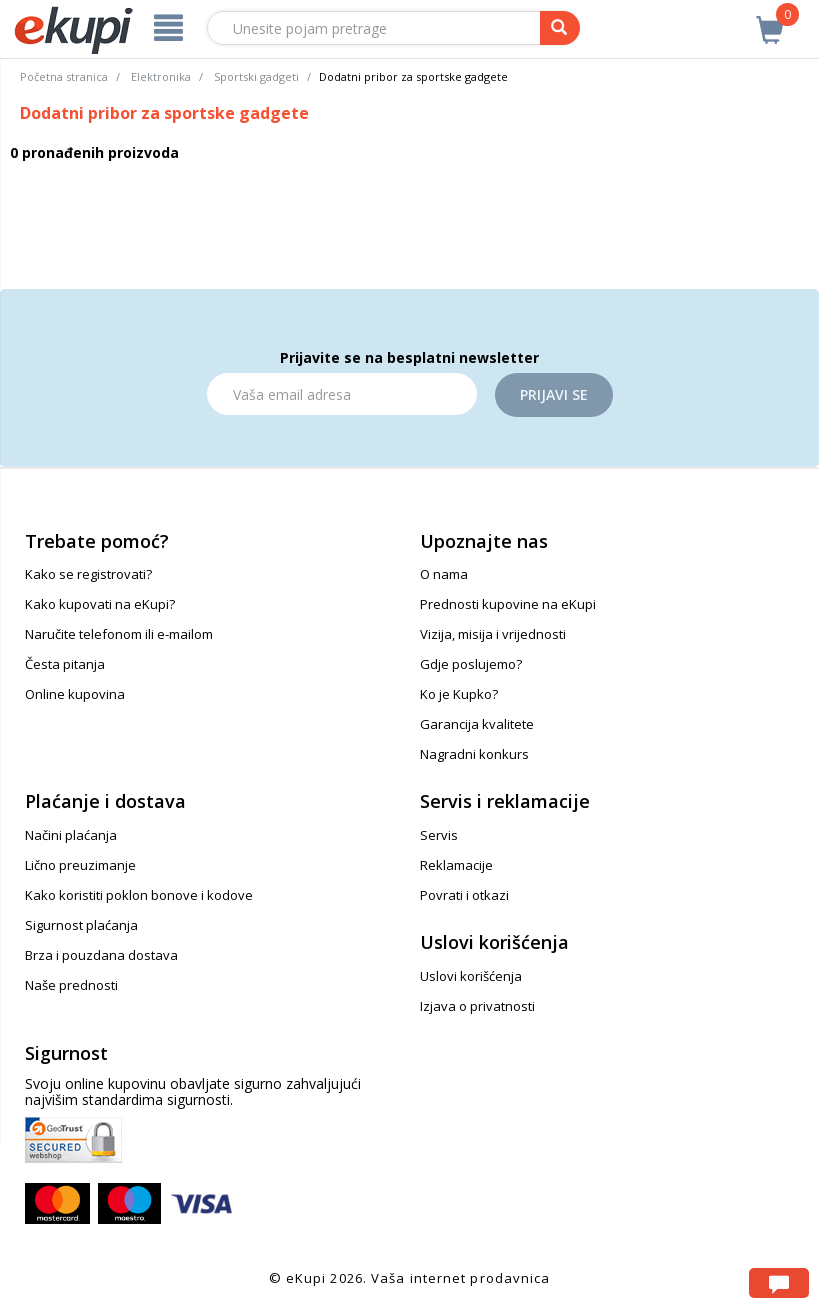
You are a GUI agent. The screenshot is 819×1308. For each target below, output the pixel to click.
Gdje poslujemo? (471, 664)
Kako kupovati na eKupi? (100, 604)
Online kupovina (75, 694)
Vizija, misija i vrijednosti (493, 634)
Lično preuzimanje (80, 865)
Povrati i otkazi (464, 895)
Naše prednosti (71, 985)
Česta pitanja (65, 664)
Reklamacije (456, 865)
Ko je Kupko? (459, 694)
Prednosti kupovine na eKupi (508, 604)
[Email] (342, 394)
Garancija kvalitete (477, 724)
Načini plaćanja (71, 835)
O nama (444, 574)
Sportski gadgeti (256, 76)
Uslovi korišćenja (471, 976)
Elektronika (161, 76)
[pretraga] (560, 28)
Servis (439, 835)
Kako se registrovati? (88, 574)
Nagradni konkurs (474, 754)
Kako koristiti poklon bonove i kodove (139, 895)
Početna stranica (64, 76)
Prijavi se (554, 394)
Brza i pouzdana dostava (101, 955)
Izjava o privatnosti (477, 1006)
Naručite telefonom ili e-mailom (119, 634)
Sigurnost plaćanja (81, 925)
